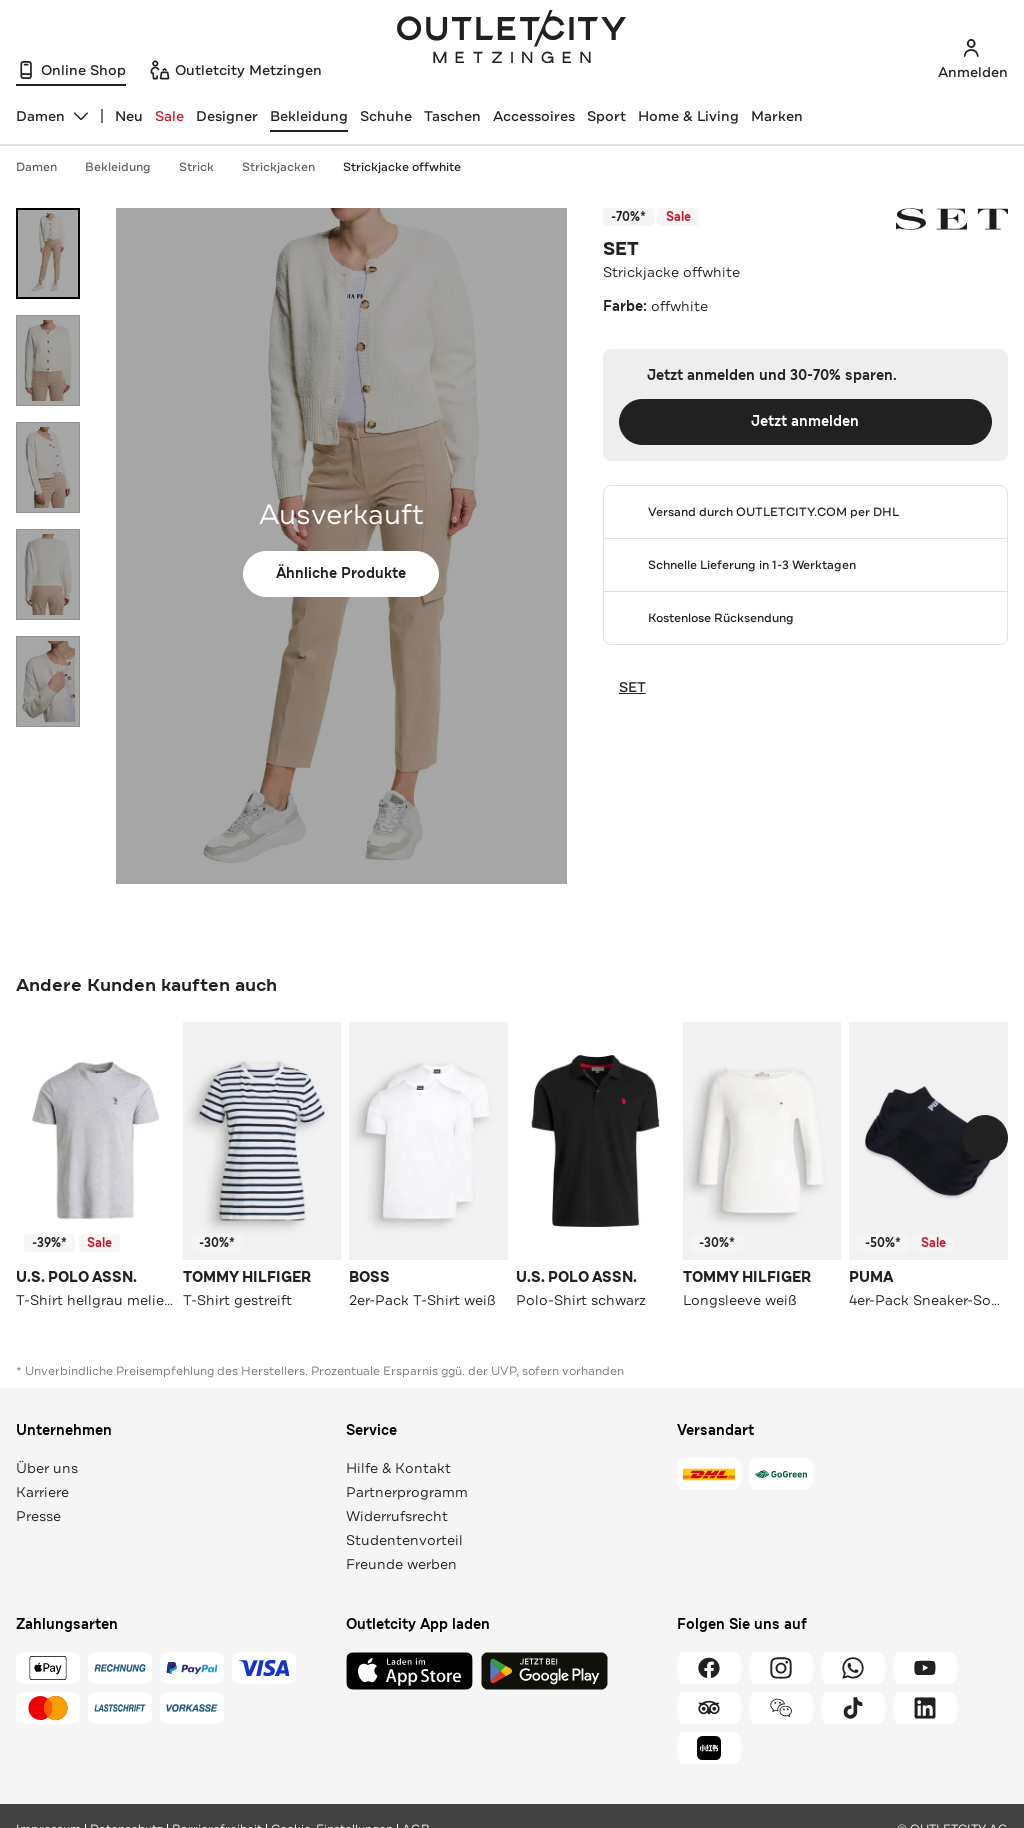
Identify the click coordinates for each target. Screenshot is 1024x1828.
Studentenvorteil (404, 1540)
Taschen (452, 116)
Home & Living (688, 116)
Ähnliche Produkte (341, 573)
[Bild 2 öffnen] (48, 360)
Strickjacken (288, 167)
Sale (169, 116)
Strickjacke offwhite (402, 167)
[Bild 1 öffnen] (48, 253)
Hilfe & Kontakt (398, 1468)
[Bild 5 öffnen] (48, 681)
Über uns (47, 1468)
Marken (777, 116)
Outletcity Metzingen (512, 39)
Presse (38, 1516)
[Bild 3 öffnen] (48, 467)
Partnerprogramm (407, 1492)
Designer (227, 116)
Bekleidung (309, 116)
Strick (206, 167)
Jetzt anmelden (805, 421)
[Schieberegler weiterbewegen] (985, 1138)
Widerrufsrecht (397, 1516)
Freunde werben (401, 1564)
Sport (606, 116)
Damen (46, 167)
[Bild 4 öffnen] (48, 574)
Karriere (42, 1492)
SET (621, 249)
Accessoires (534, 116)
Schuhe (386, 116)
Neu (129, 116)
